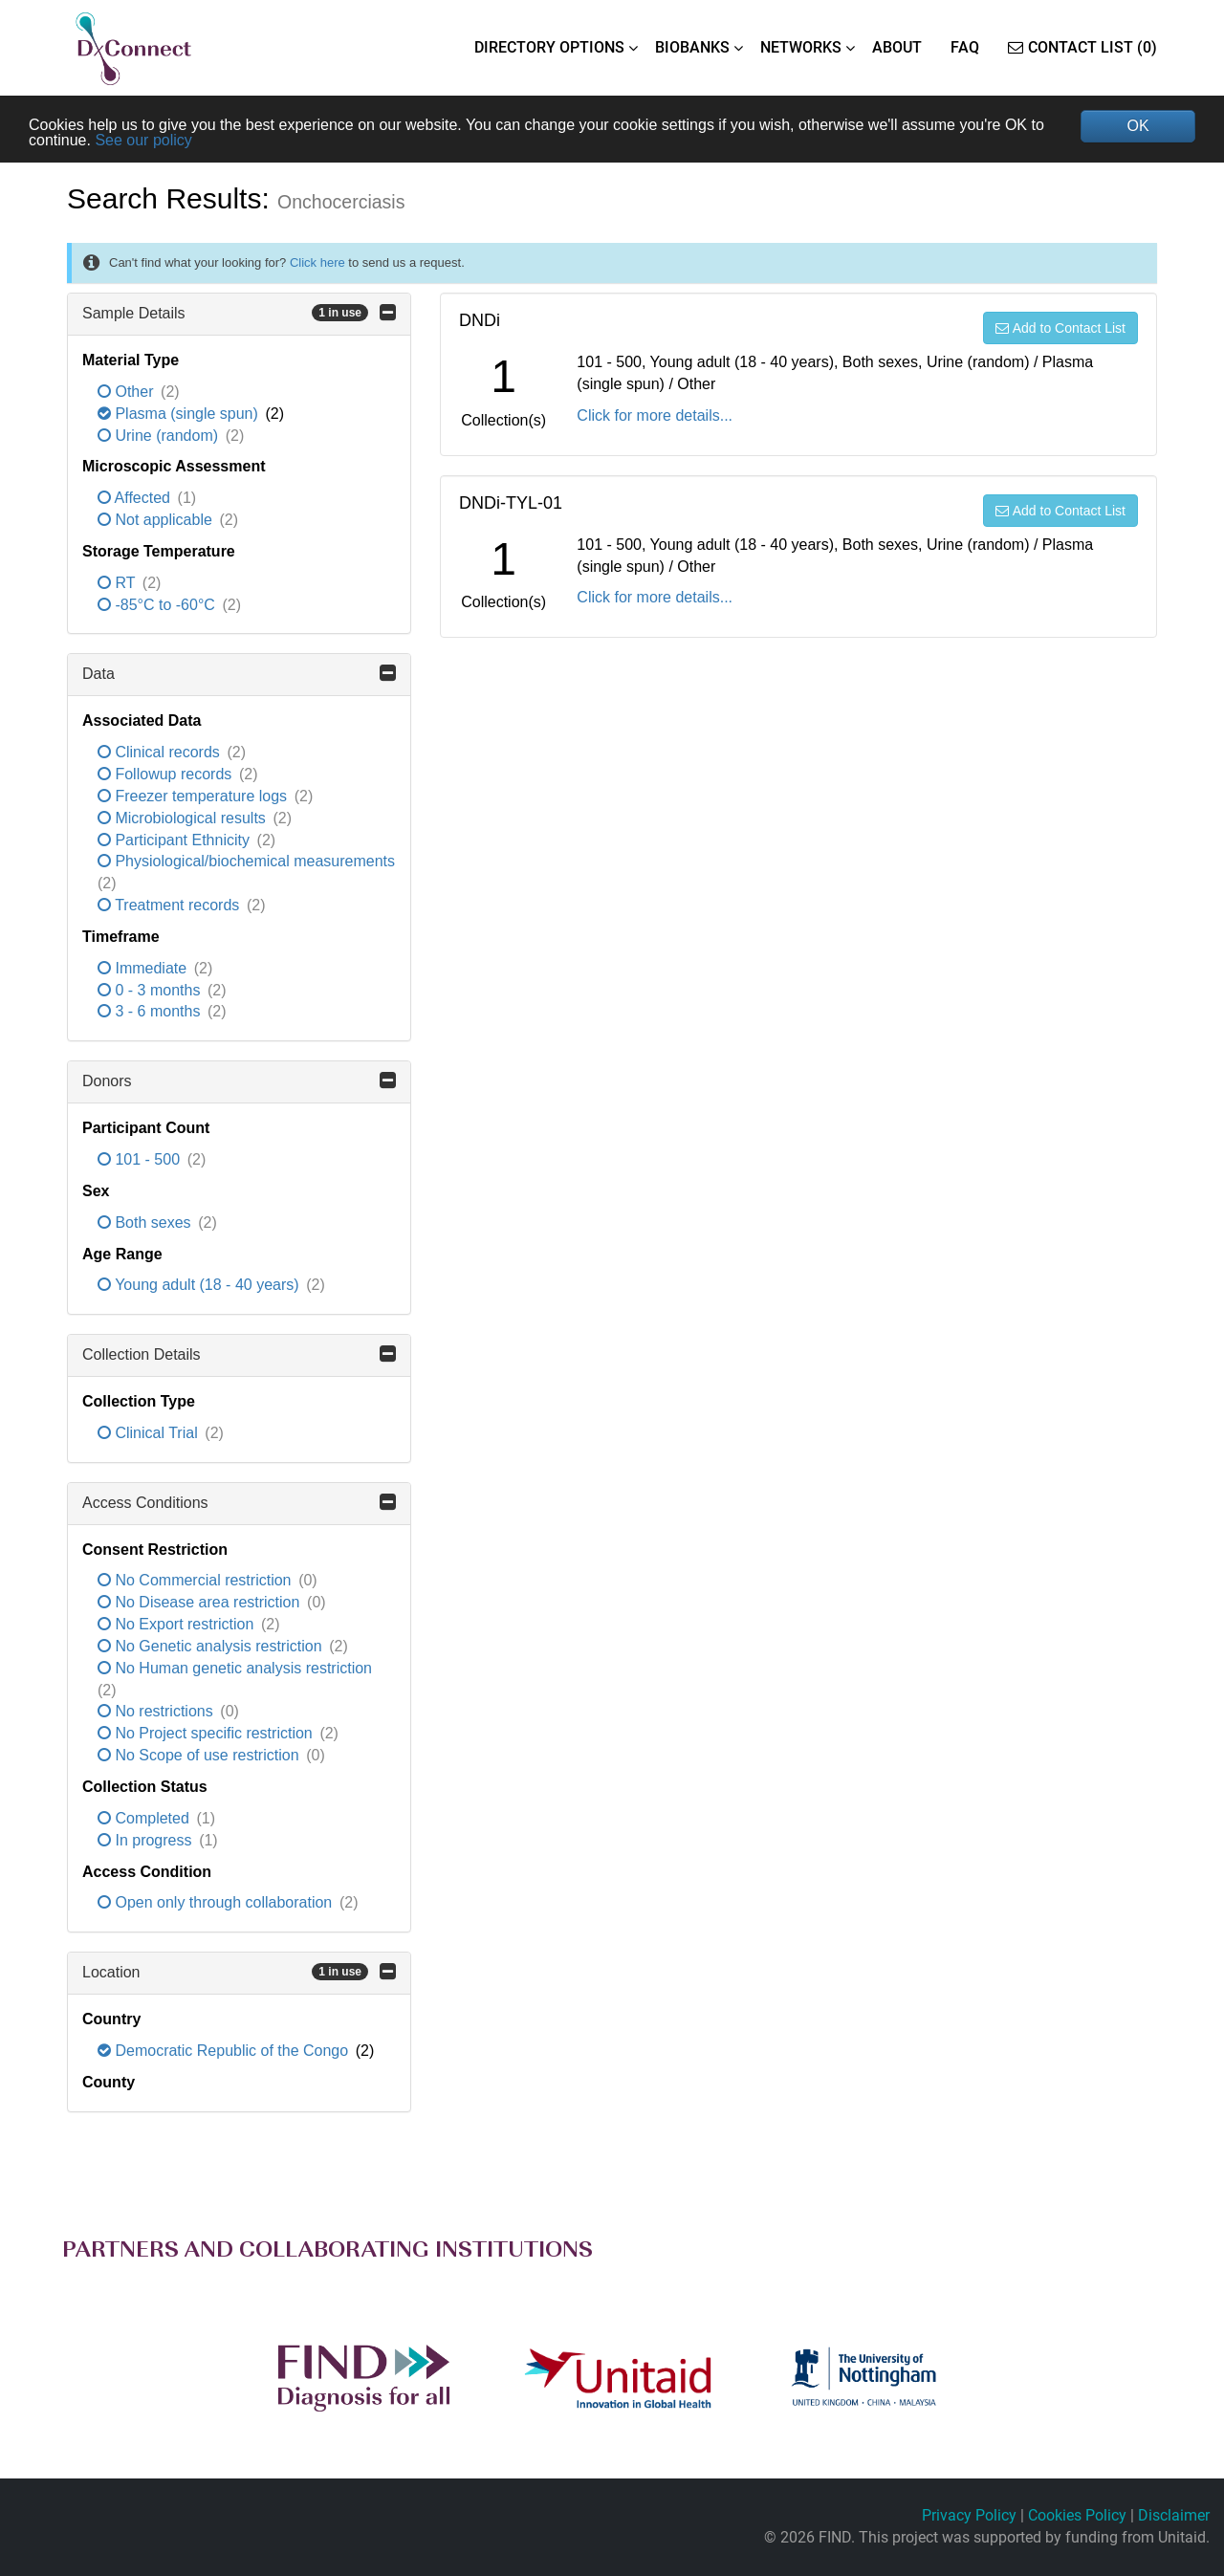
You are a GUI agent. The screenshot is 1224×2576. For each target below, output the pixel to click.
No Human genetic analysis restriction (235, 1668)
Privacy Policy (969, 2515)
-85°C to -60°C (158, 605)
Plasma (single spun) (180, 413)
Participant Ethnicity (175, 840)
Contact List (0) (1082, 47)
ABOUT (897, 47)
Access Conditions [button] (239, 1502)
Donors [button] (239, 1080)
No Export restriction (178, 1624)
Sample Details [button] (239, 312)
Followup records (167, 774)
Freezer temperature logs (195, 796)
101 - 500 (141, 1159)
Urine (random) (160, 435)
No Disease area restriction (201, 1602)
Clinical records (161, 752)
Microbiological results (184, 818)
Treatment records (171, 905)
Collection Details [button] (239, 1354)
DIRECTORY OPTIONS (549, 47)
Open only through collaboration (217, 1902)
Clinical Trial (150, 1433)
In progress (147, 1840)
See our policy (143, 140)
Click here (317, 262)
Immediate (144, 968)
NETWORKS (801, 47)
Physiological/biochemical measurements (246, 861)
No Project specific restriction (207, 1733)
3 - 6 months (151, 1011)
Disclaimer (1174, 2515)
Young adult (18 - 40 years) (200, 1285)
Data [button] (239, 673)
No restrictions (157, 1711)
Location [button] (239, 1971)
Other (128, 391)
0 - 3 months (151, 990)
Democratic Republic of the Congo (225, 2050)
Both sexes (146, 1222)
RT (119, 583)
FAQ (965, 47)
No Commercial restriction (196, 1580)
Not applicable (157, 520)
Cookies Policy (1077, 2515)
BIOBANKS (692, 47)
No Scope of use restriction (200, 1755)
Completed (145, 1818)
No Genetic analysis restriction (212, 1646)
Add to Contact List (1060, 328)
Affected (136, 498)
